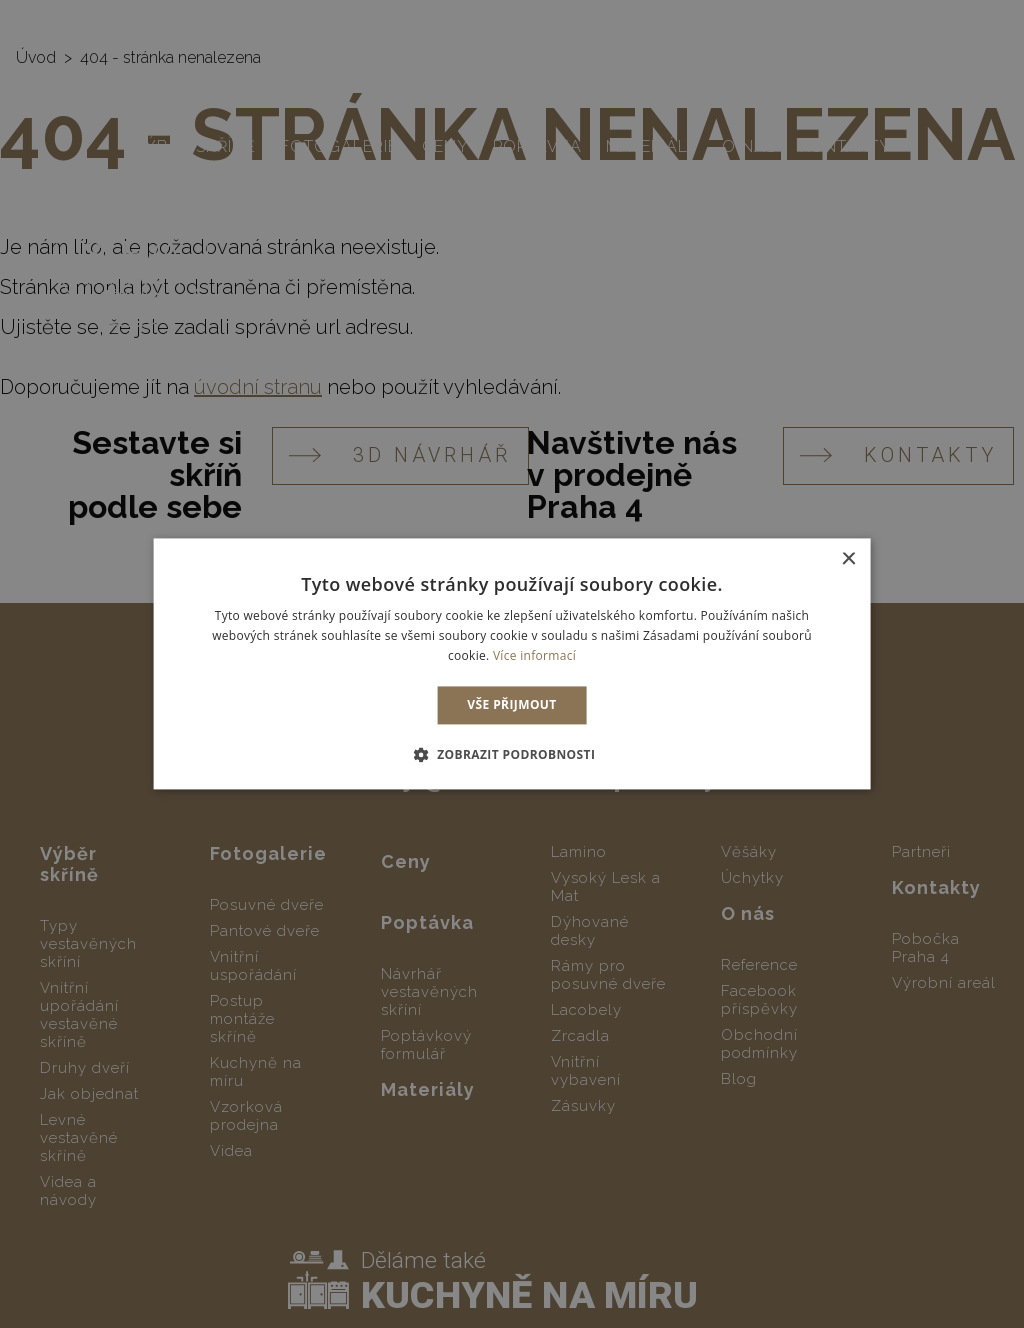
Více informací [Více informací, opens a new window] (534, 655)
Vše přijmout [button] (511, 704)
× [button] (847, 559)
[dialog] (512, 664)
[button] (512, 755)
